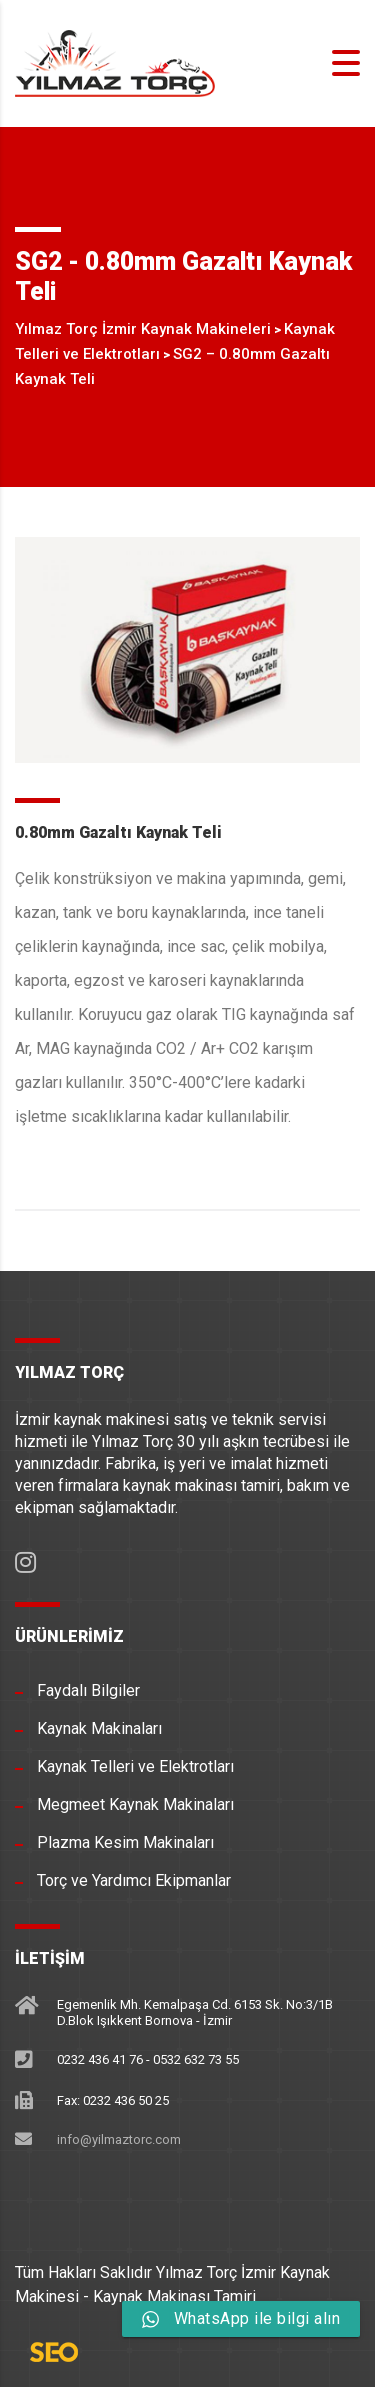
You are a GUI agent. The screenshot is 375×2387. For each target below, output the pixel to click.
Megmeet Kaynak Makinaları (135, 1804)
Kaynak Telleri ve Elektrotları (135, 1766)
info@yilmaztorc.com (119, 2139)
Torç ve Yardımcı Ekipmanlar (134, 1880)
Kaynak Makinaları (99, 1728)
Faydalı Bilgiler (88, 1690)
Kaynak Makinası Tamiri (174, 2296)
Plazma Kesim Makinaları (125, 1842)
